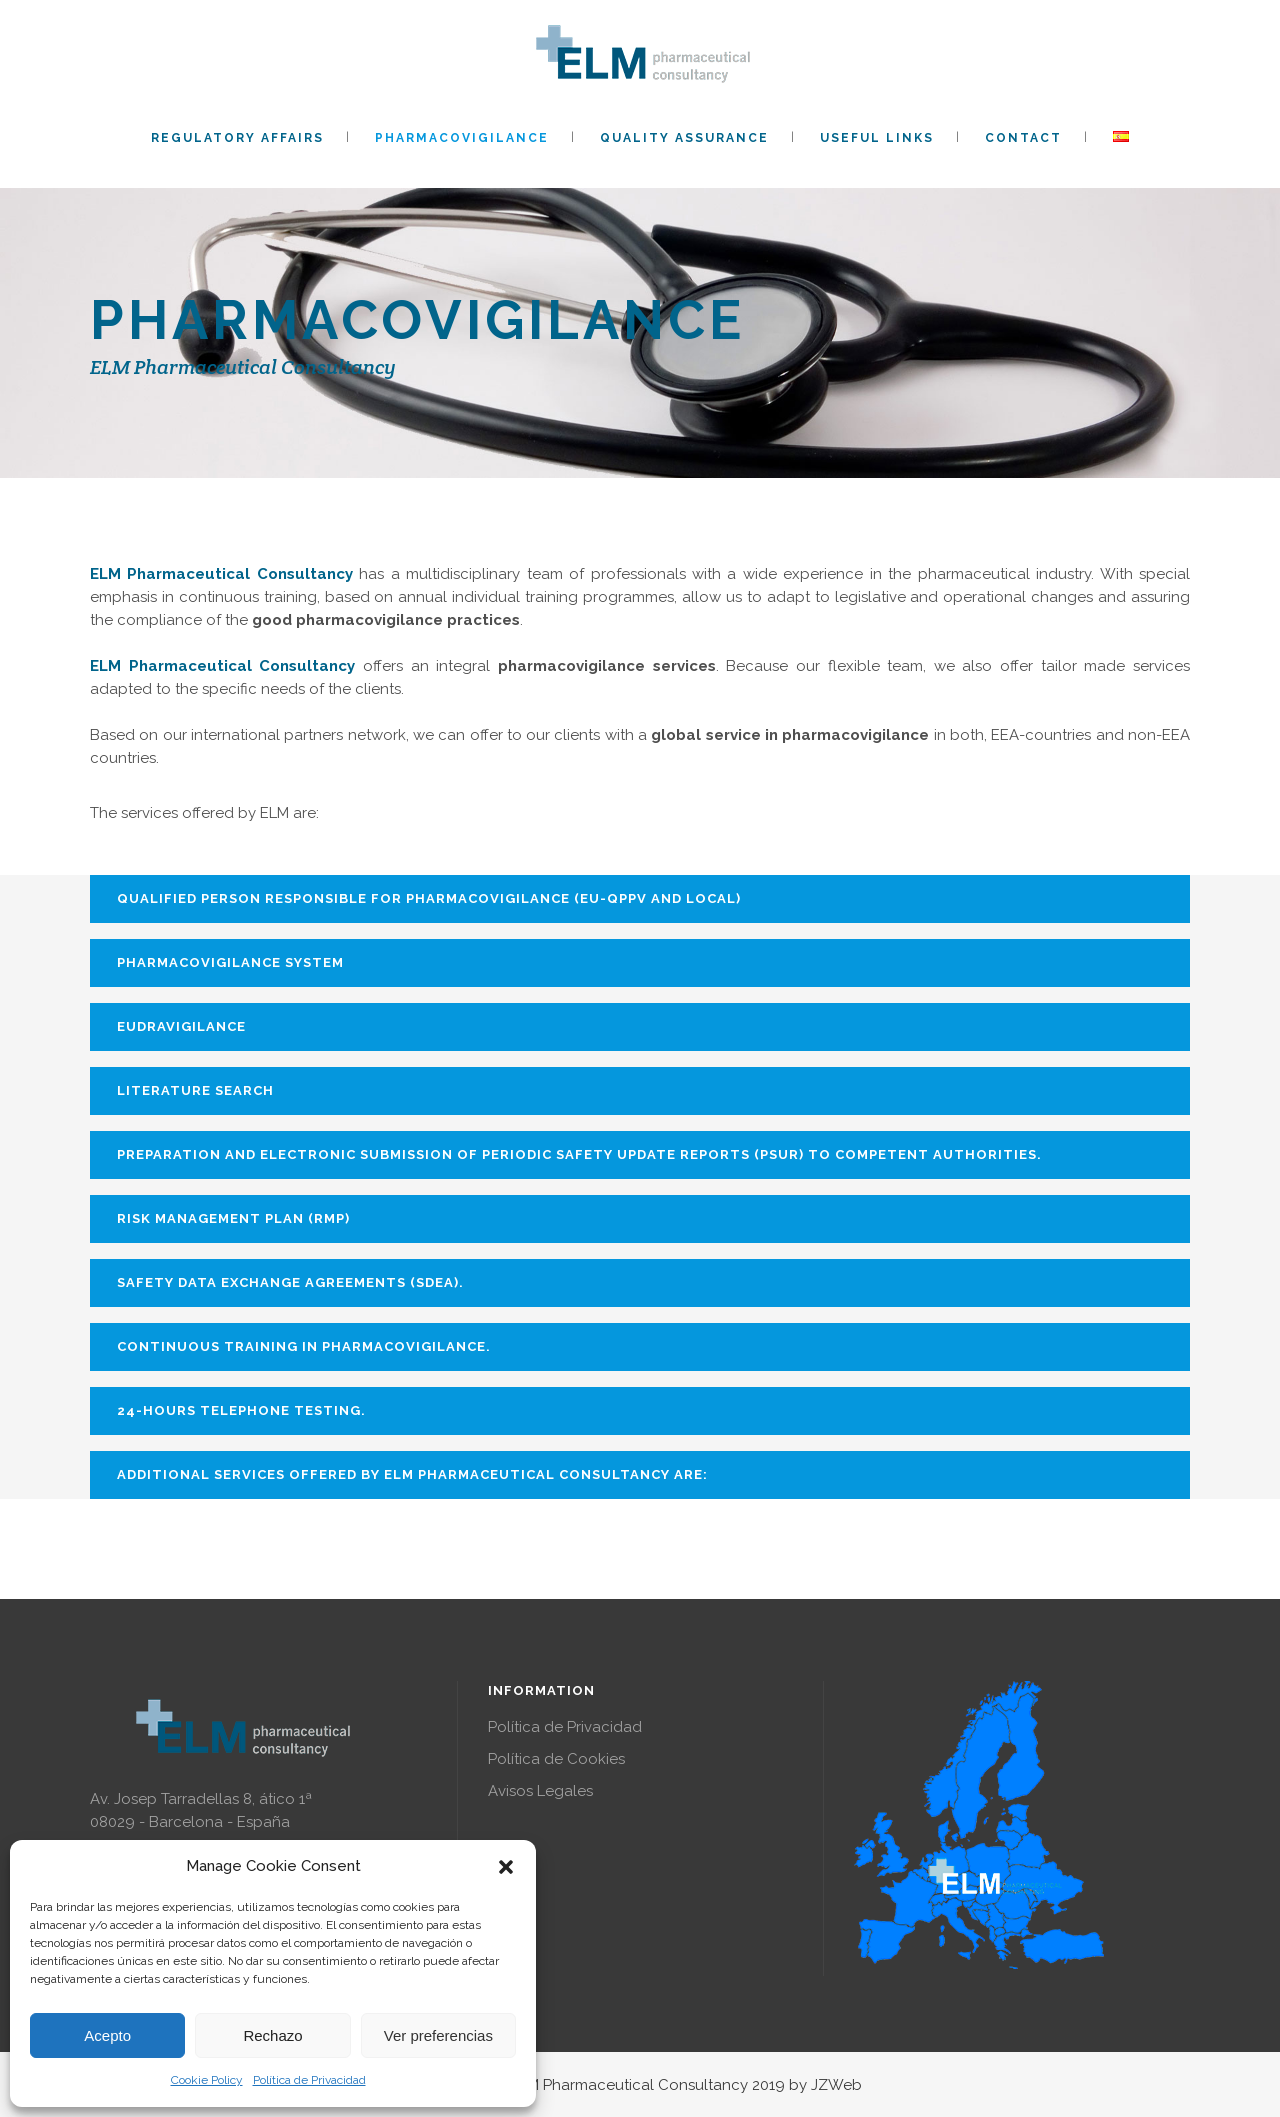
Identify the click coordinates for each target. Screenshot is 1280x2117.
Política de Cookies (556, 1759)
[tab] (640, 899)
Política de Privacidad (309, 2080)
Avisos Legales (540, 1791)
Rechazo (272, 2035)
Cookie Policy (207, 2080)
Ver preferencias (438, 2035)
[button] (506, 1867)
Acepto (107, 2035)
